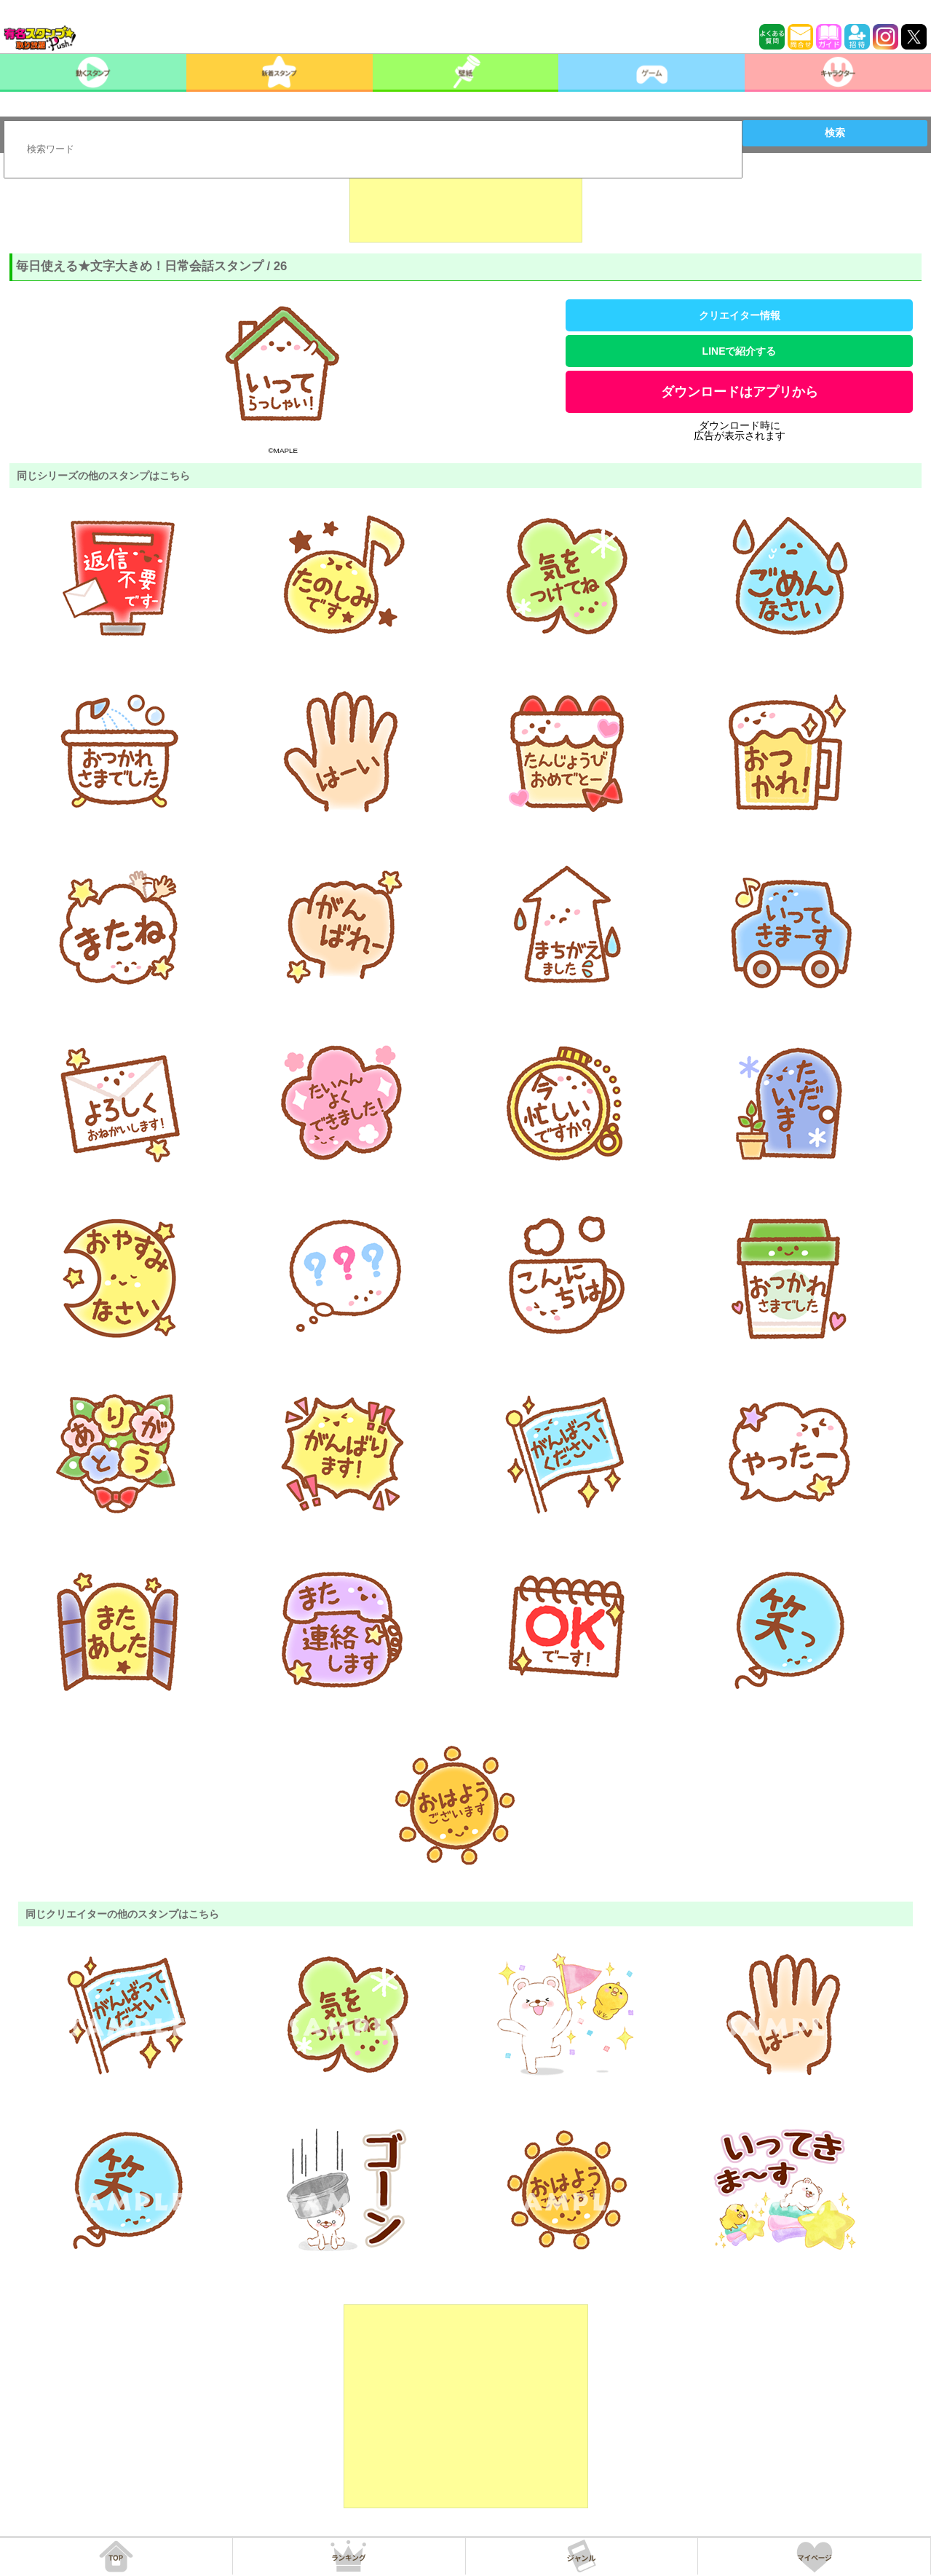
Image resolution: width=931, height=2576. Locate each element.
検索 (835, 132)
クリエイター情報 (739, 315)
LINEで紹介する (739, 351)
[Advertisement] (465, 206)
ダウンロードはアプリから (739, 392)
